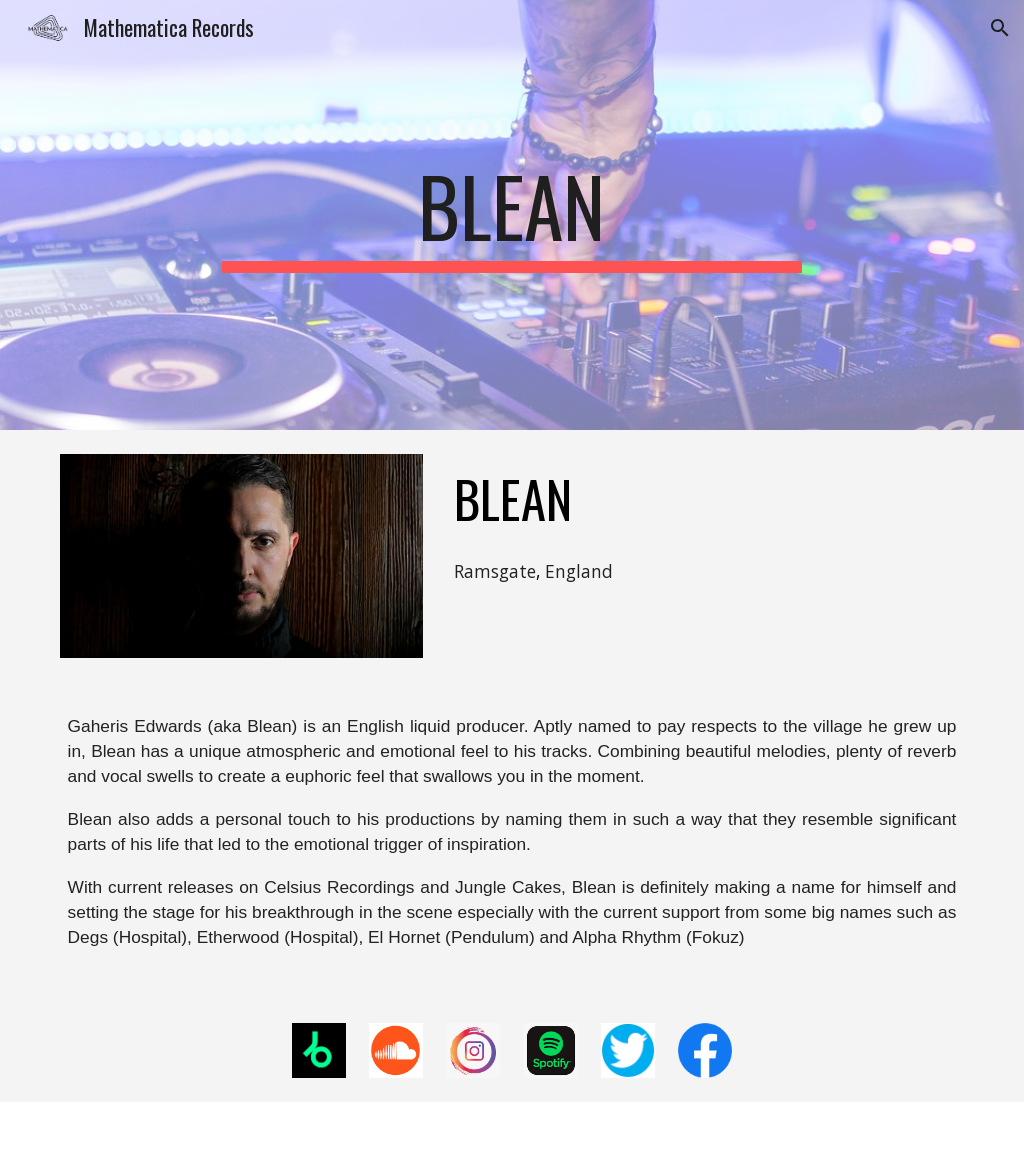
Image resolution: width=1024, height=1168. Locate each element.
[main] (511, 215)
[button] (1000, 28)
